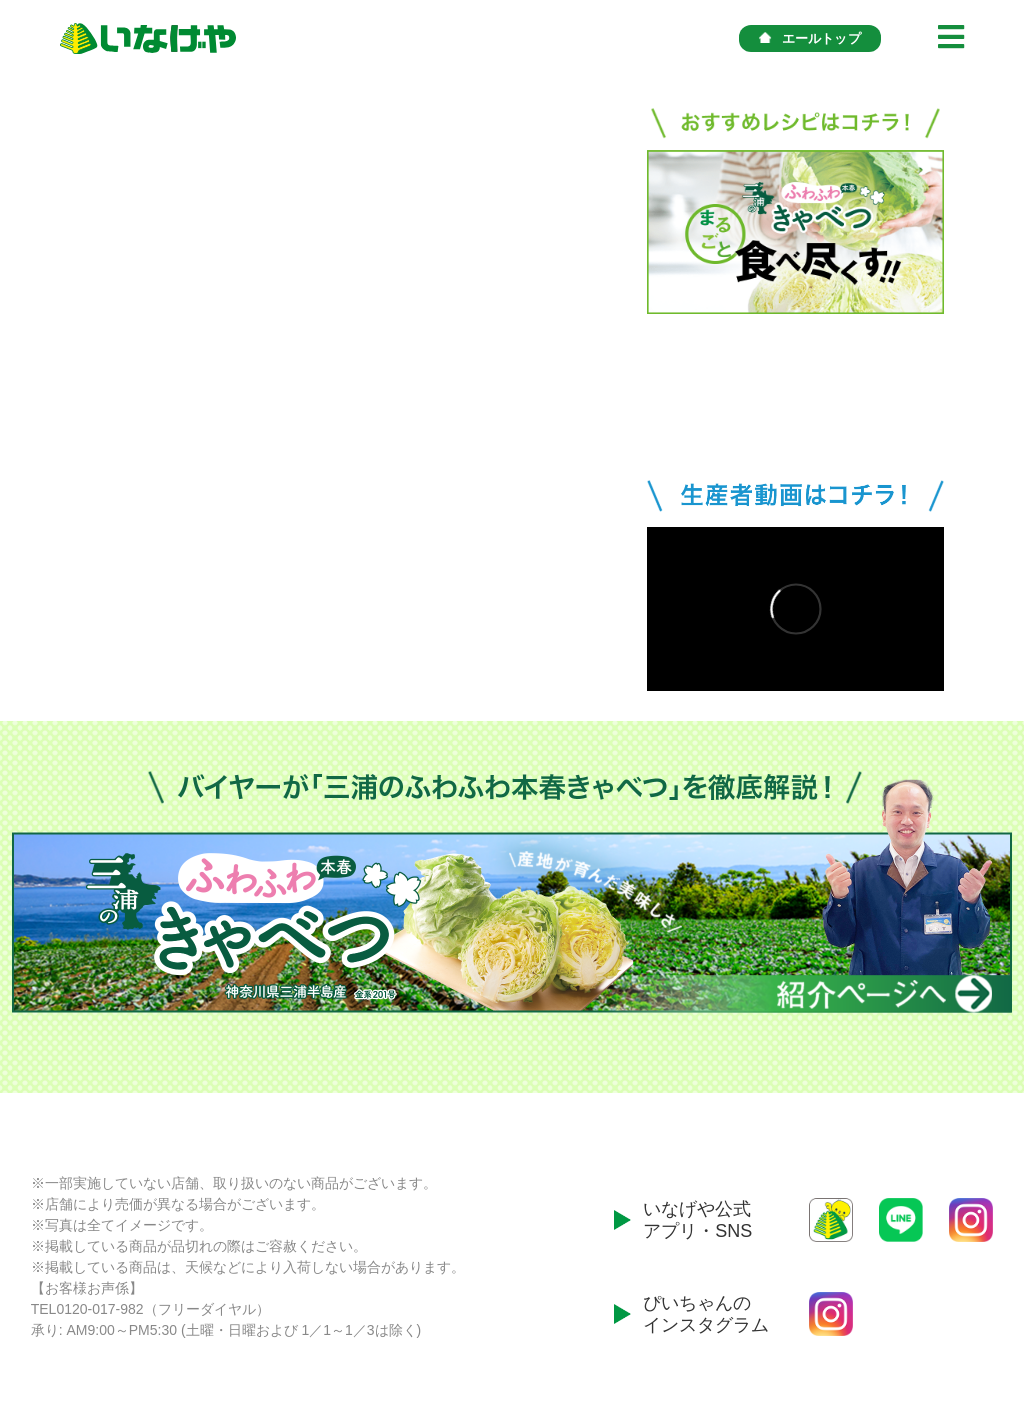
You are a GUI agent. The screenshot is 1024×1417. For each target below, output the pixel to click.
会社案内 (735, 1340)
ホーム (672, 1340)
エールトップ (810, 38)
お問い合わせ (819, 1340)
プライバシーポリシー (945, 1340)
